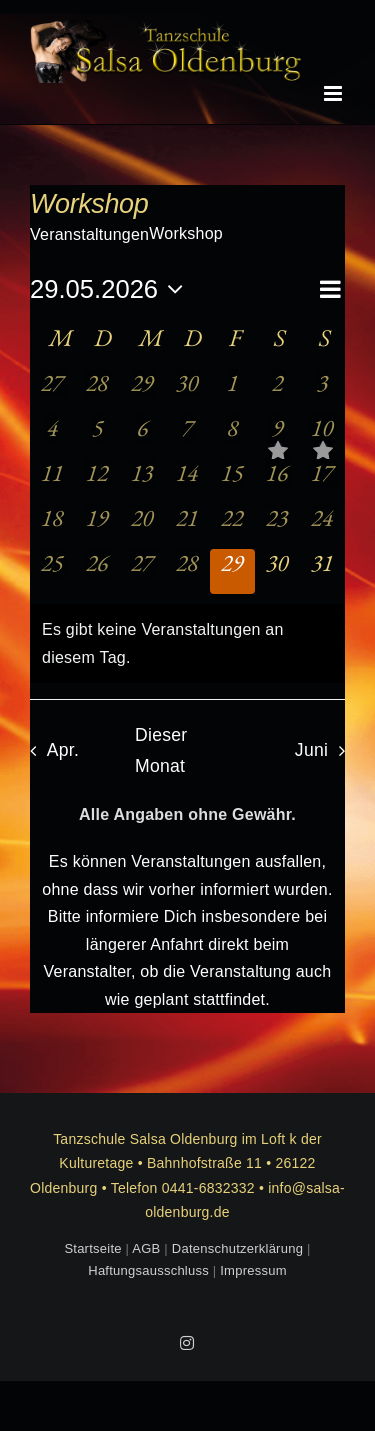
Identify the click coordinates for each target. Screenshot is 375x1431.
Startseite (92, 1248)
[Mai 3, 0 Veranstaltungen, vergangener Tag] (322, 391)
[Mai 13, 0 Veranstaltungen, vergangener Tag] (142, 481)
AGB (146, 1248)
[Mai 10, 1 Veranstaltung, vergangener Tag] (322, 436)
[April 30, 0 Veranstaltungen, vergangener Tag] (187, 391)
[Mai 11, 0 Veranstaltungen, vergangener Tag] (52, 481)
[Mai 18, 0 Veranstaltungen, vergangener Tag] (52, 526)
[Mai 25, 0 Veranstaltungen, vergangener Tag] (52, 571)
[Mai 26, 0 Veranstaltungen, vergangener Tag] (97, 571)
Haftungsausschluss (148, 1270)
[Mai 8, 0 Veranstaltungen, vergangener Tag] (232, 436)
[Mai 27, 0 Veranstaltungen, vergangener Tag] (142, 571)
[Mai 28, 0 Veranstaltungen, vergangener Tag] (187, 571)
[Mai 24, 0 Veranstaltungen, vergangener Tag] (322, 526)
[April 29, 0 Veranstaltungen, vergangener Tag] (142, 391)
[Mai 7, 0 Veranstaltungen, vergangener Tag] (187, 436)
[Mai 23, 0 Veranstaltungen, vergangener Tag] (277, 526)
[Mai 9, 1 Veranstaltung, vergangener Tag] (277, 436)
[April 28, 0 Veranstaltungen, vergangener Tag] (97, 391)
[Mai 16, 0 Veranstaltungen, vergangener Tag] (277, 481)
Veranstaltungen (89, 234)
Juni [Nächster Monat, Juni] (311, 750)
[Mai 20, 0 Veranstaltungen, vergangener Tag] (142, 526)
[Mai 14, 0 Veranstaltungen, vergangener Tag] (187, 481)
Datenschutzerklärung (237, 1248)
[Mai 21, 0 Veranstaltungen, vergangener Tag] (187, 526)
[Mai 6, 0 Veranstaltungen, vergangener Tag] (142, 436)
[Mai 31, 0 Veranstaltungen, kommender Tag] (322, 571)
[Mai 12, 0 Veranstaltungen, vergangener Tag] (97, 481)
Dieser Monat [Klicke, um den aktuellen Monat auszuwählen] (161, 750)
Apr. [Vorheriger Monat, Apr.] (63, 750)
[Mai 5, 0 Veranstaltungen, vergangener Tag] (97, 436)
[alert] (187, 643)
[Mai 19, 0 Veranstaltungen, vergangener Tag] (97, 526)
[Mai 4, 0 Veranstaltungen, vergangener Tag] (52, 436)
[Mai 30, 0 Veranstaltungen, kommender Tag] (277, 571)
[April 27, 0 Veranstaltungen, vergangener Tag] (52, 391)
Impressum (253, 1270)
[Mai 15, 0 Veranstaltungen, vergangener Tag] (232, 481)
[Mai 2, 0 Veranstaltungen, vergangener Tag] (277, 391)
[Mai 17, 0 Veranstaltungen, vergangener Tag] (322, 481)
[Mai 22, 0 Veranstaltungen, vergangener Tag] (232, 526)
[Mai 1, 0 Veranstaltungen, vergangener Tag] (232, 391)
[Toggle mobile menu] (334, 93)
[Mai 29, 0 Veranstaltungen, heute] (232, 571)
